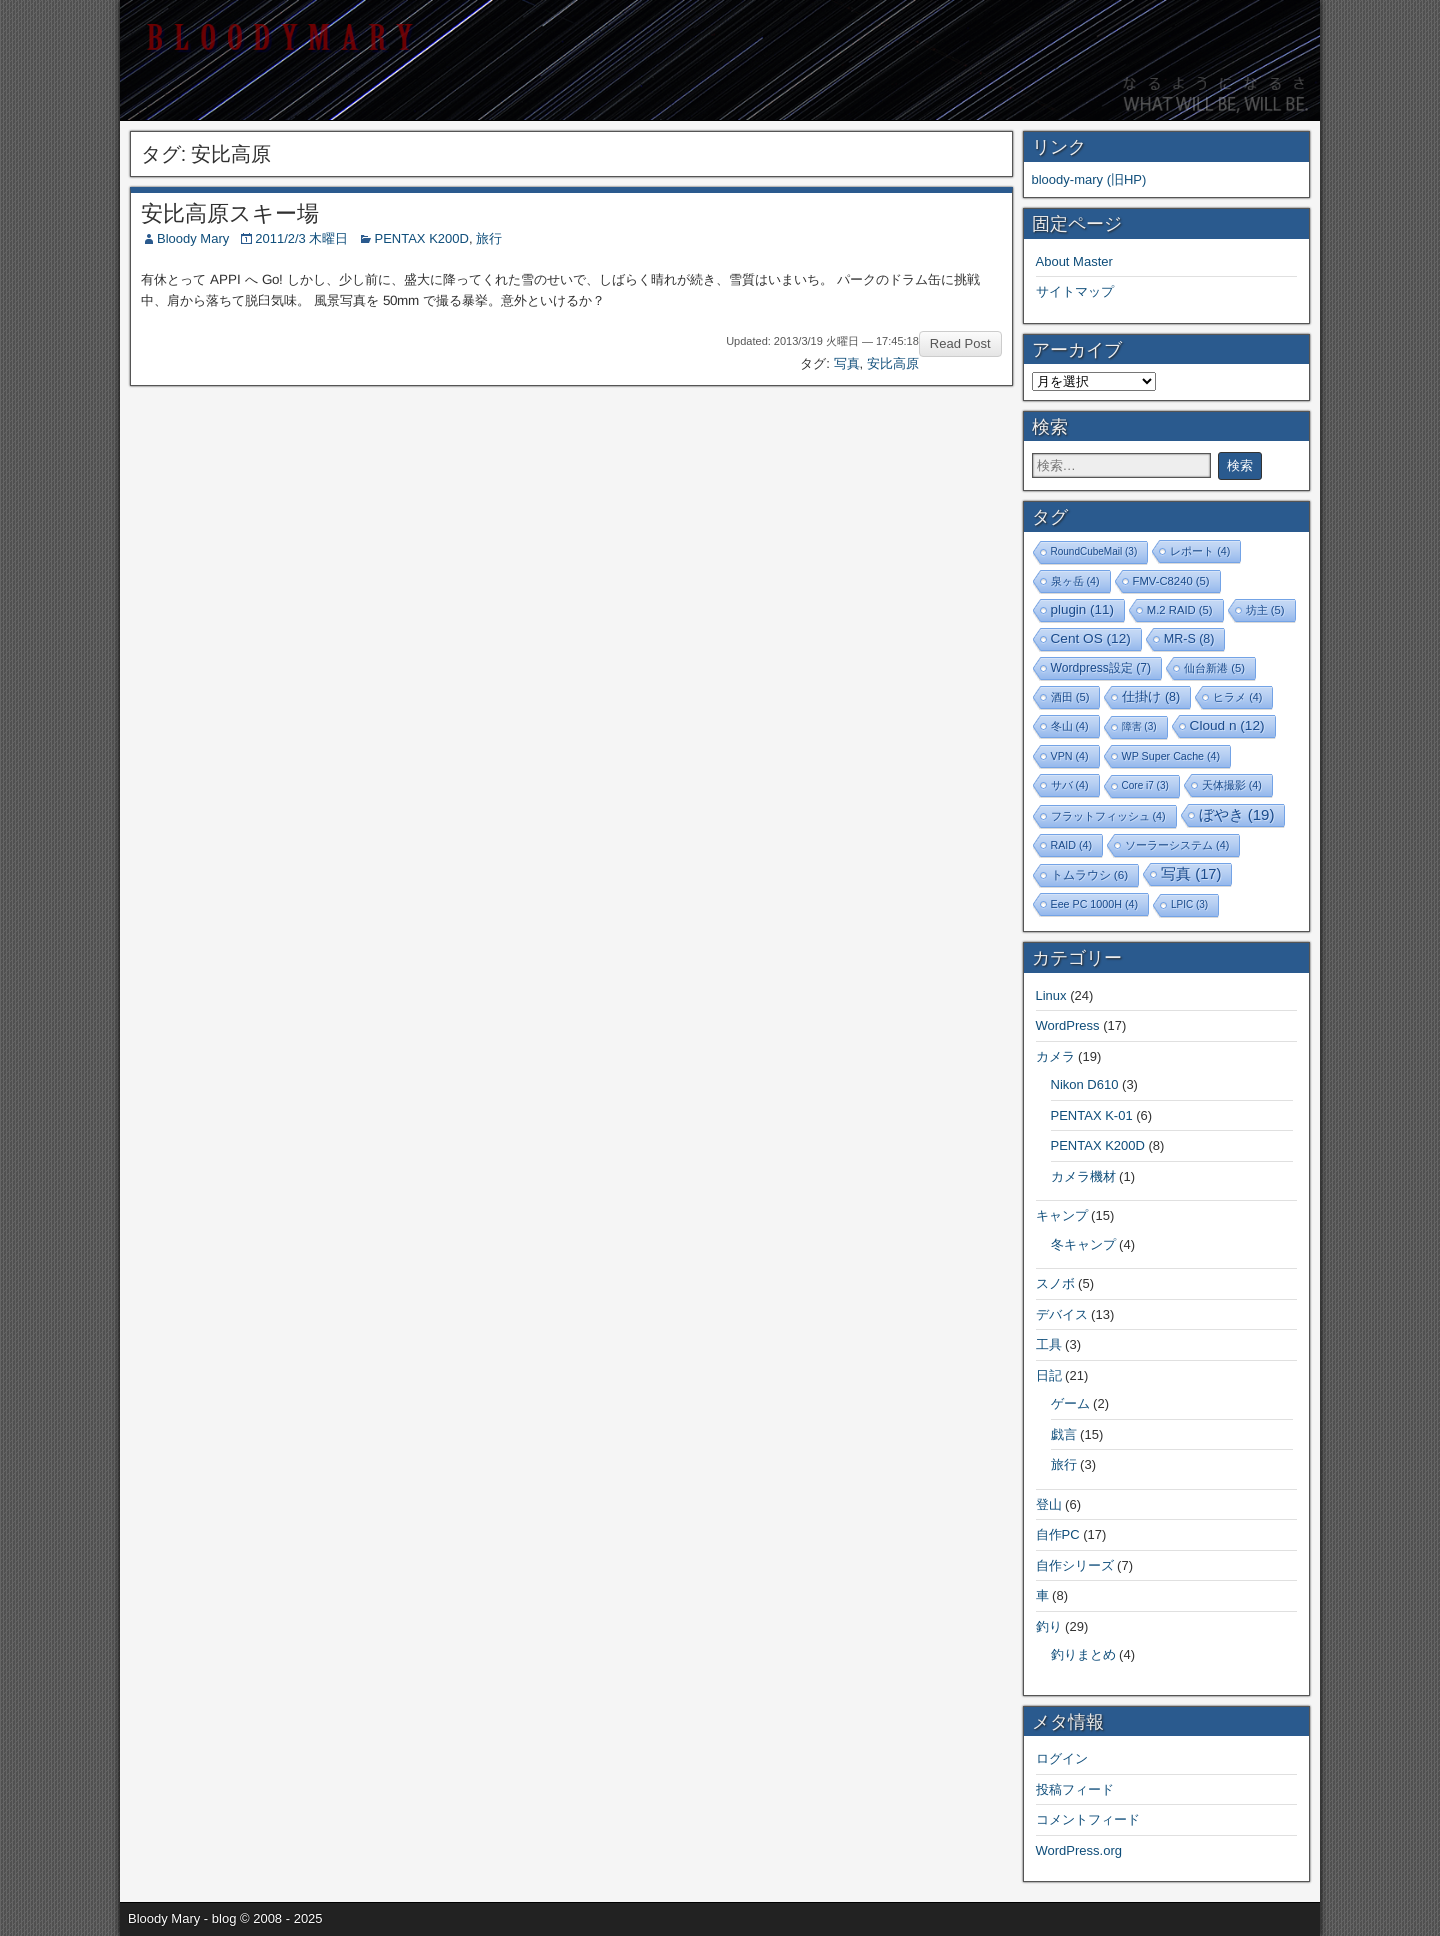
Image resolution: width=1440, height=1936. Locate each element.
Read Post (960, 343)
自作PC (1058, 1534)
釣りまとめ (1083, 1654)
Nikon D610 (1085, 1084)
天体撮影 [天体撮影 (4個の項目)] (1232, 785)
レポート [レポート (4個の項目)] (1200, 551)
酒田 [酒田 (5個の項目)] (1070, 697)
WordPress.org (1079, 1850)
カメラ (1055, 1056)
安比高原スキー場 (230, 213)
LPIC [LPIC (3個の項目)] (1189, 904)
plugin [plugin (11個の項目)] (1082, 609)
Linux (1051, 995)
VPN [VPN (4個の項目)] (1070, 756)
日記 (1049, 1375)
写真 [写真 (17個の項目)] (1191, 874)
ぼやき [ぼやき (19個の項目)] (1237, 814)
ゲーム (1070, 1403)
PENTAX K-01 (1092, 1115)
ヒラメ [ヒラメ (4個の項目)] (1237, 697)
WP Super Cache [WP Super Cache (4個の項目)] (1171, 756)
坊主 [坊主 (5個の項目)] (1265, 610)
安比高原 (893, 363)
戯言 (1064, 1434)
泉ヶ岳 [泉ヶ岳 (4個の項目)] (1075, 581)
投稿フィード (1075, 1789)
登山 (1049, 1504)
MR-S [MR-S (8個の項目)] (1189, 639)
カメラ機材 (1083, 1176)
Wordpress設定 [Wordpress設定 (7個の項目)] (1101, 668)
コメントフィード (1088, 1819)
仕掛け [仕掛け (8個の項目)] (1151, 697)
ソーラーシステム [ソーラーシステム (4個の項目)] (1177, 845)
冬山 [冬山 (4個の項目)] (1070, 726)
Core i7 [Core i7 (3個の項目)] (1145, 785)
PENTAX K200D (421, 238)
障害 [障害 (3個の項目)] (1139, 726)
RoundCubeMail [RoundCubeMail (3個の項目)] (1094, 551)
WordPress (1068, 1025)
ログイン (1062, 1758)
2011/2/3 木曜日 (301, 238)
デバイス (1062, 1314)
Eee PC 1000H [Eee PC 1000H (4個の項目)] (1094, 904)
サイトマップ (1075, 291)
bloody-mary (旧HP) (1089, 179)
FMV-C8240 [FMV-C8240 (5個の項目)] (1171, 581)
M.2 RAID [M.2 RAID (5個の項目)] (1180, 610)
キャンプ (1062, 1215)
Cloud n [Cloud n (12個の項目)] (1227, 725)
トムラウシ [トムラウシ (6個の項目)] (1090, 874)
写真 (847, 363)
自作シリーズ (1075, 1565)
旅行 (489, 238)
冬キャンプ (1083, 1244)
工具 (1049, 1344)
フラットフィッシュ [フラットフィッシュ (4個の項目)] (1108, 816)
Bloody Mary (193, 238)
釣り (1049, 1626)
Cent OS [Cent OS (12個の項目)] (1091, 638)
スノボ (1055, 1283)
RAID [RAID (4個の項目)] (1072, 845)
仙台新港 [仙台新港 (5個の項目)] (1214, 668)
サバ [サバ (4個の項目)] (1070, 785)
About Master (1074, 261)
